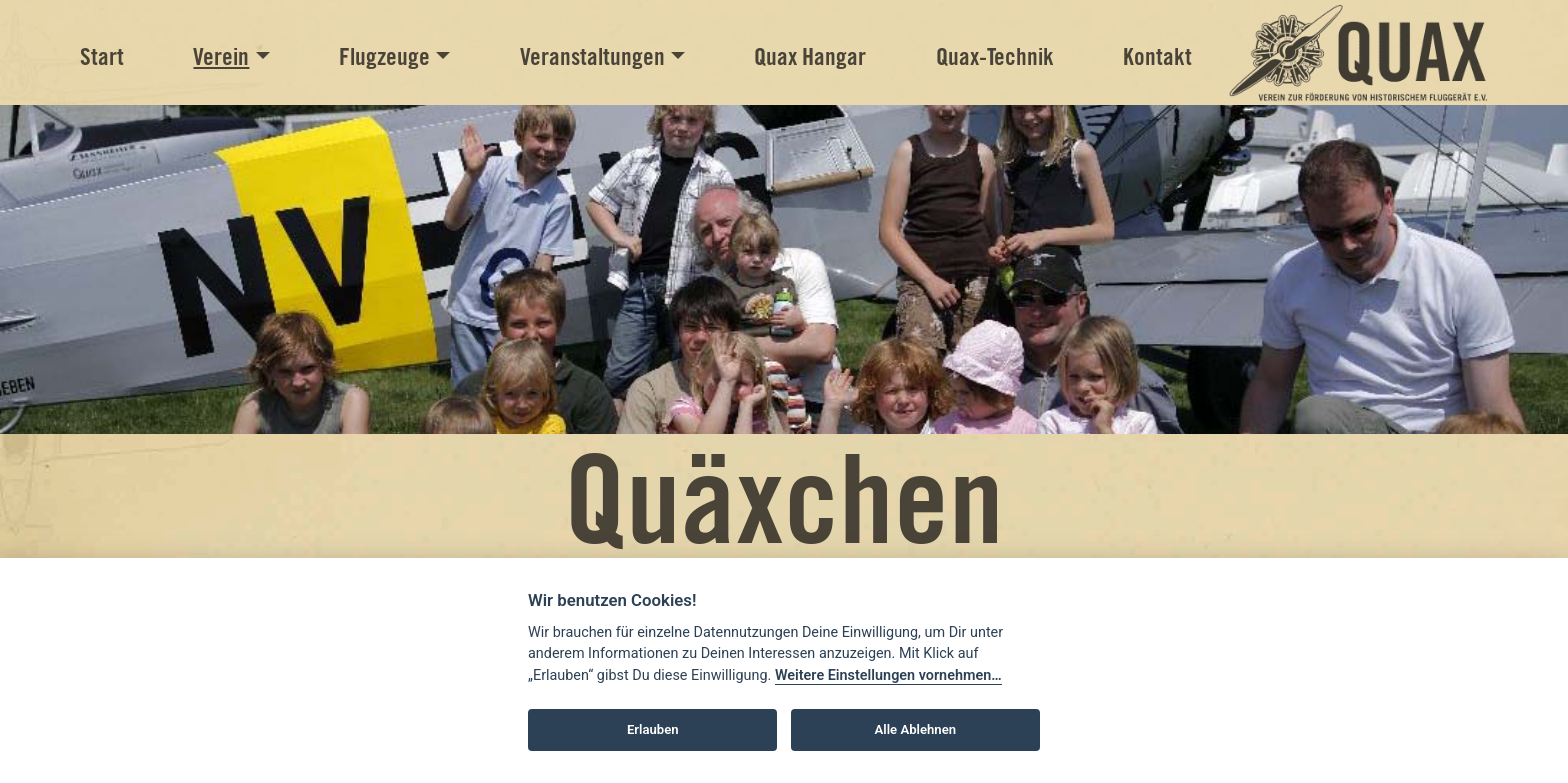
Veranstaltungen (592, 56)
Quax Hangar (810, 56)
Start (102, 56)
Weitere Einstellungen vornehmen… (888, 675)
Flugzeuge (384, 56)
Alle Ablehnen (915, 729)
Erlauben (653, 729)
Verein (221, 56)
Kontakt (1157, 56)
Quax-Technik (995, 56)
